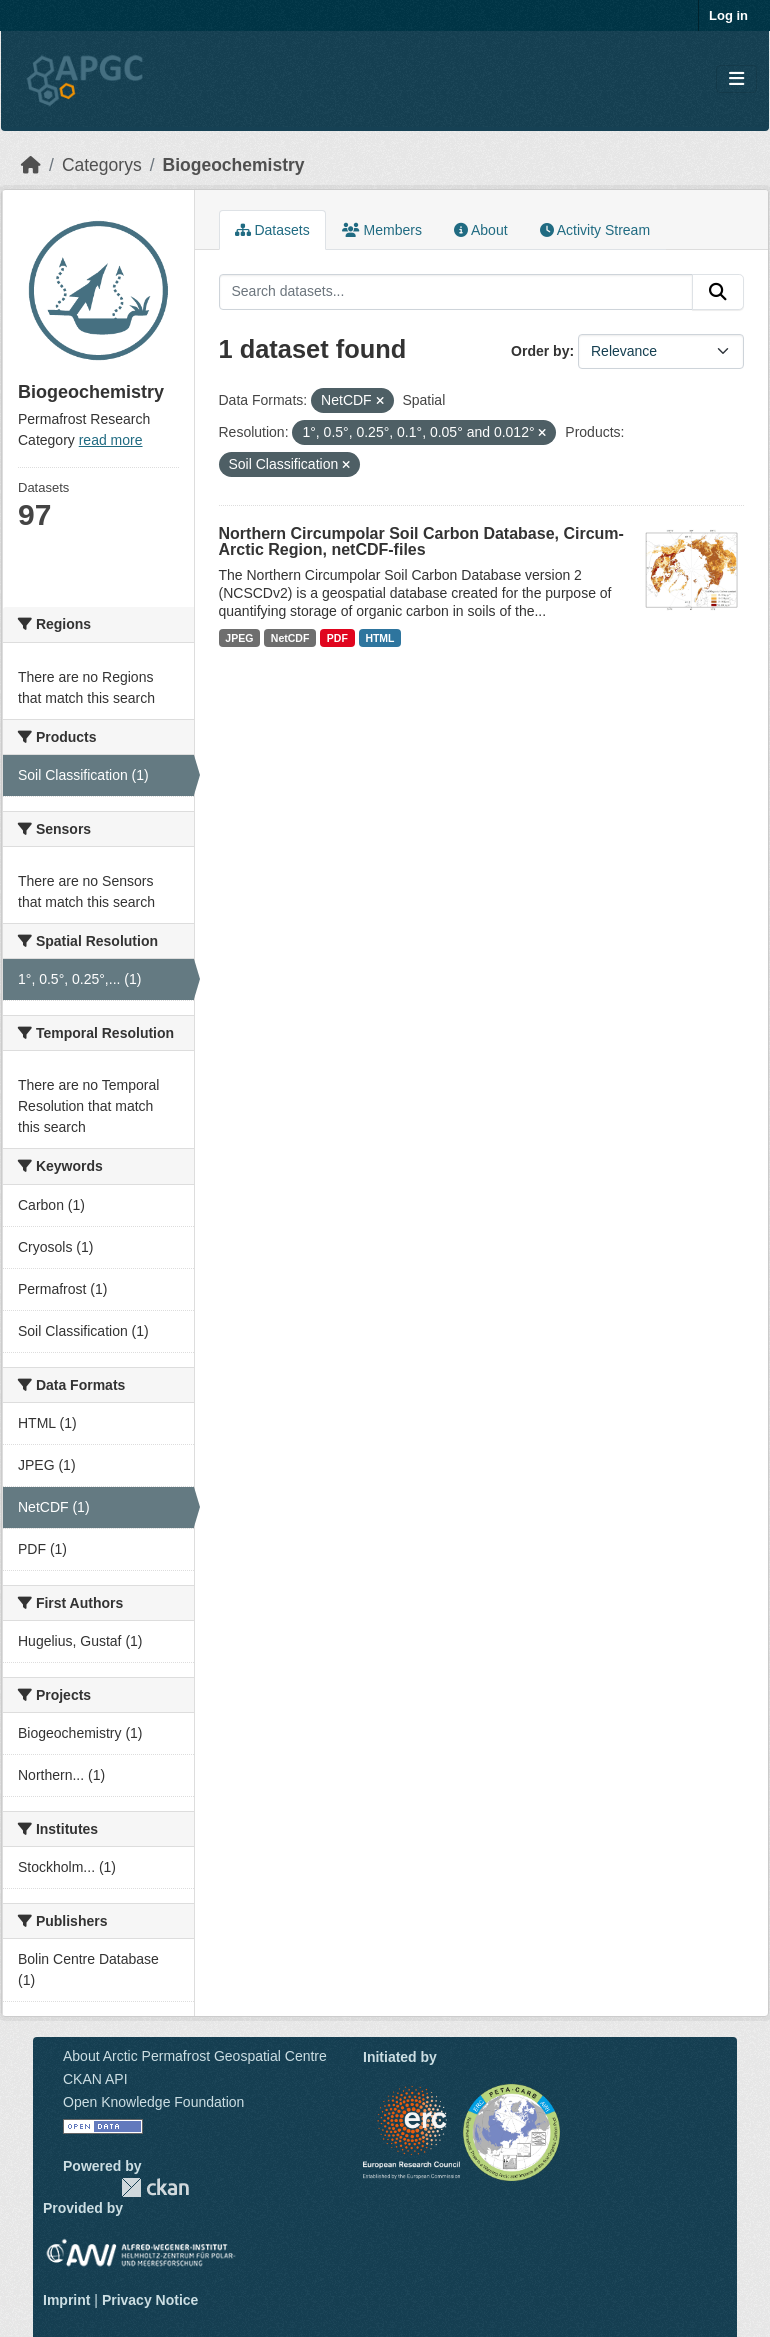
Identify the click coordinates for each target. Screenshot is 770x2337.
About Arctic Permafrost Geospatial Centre (195, 2056)
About (481, 230)
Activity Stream (595, 230)
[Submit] (718, 292)
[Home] (31, 165)
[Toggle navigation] (736, 79)
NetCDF (290, 638)
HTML (379, 638)
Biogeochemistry (234, 165)
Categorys (102, 165)
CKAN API (95, 2079)
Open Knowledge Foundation (153, 2102)
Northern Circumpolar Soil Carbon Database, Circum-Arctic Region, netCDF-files (421, 541)
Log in (728, 15)
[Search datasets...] (456, 292)
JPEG (239, 638)
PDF (337, 638)
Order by (540, 351)
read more (111, 440)
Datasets (272, 230)
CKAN (155, 2187)
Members (382, 230)
